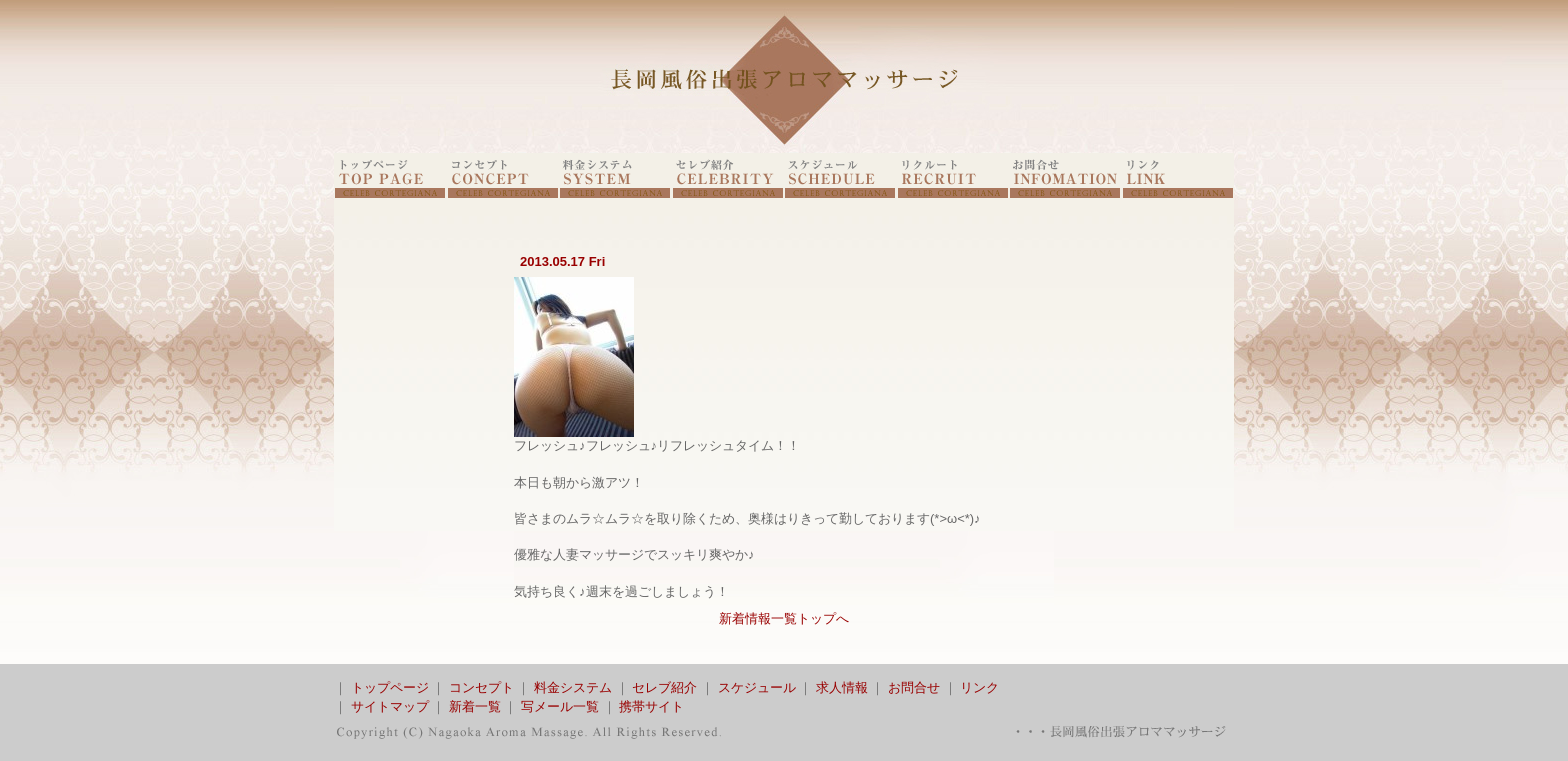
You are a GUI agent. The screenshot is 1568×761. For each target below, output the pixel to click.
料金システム (573, 687)
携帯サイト (651, 706)
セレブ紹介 (664, 687)
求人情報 (842, 687)
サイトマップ (390, 706)
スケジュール (757, 687)
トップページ (390, 687)
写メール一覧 (560, 706)
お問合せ (914, 687)
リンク (979, 687)
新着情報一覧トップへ (784, 618)
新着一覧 (475, 706)
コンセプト (481, 687)
